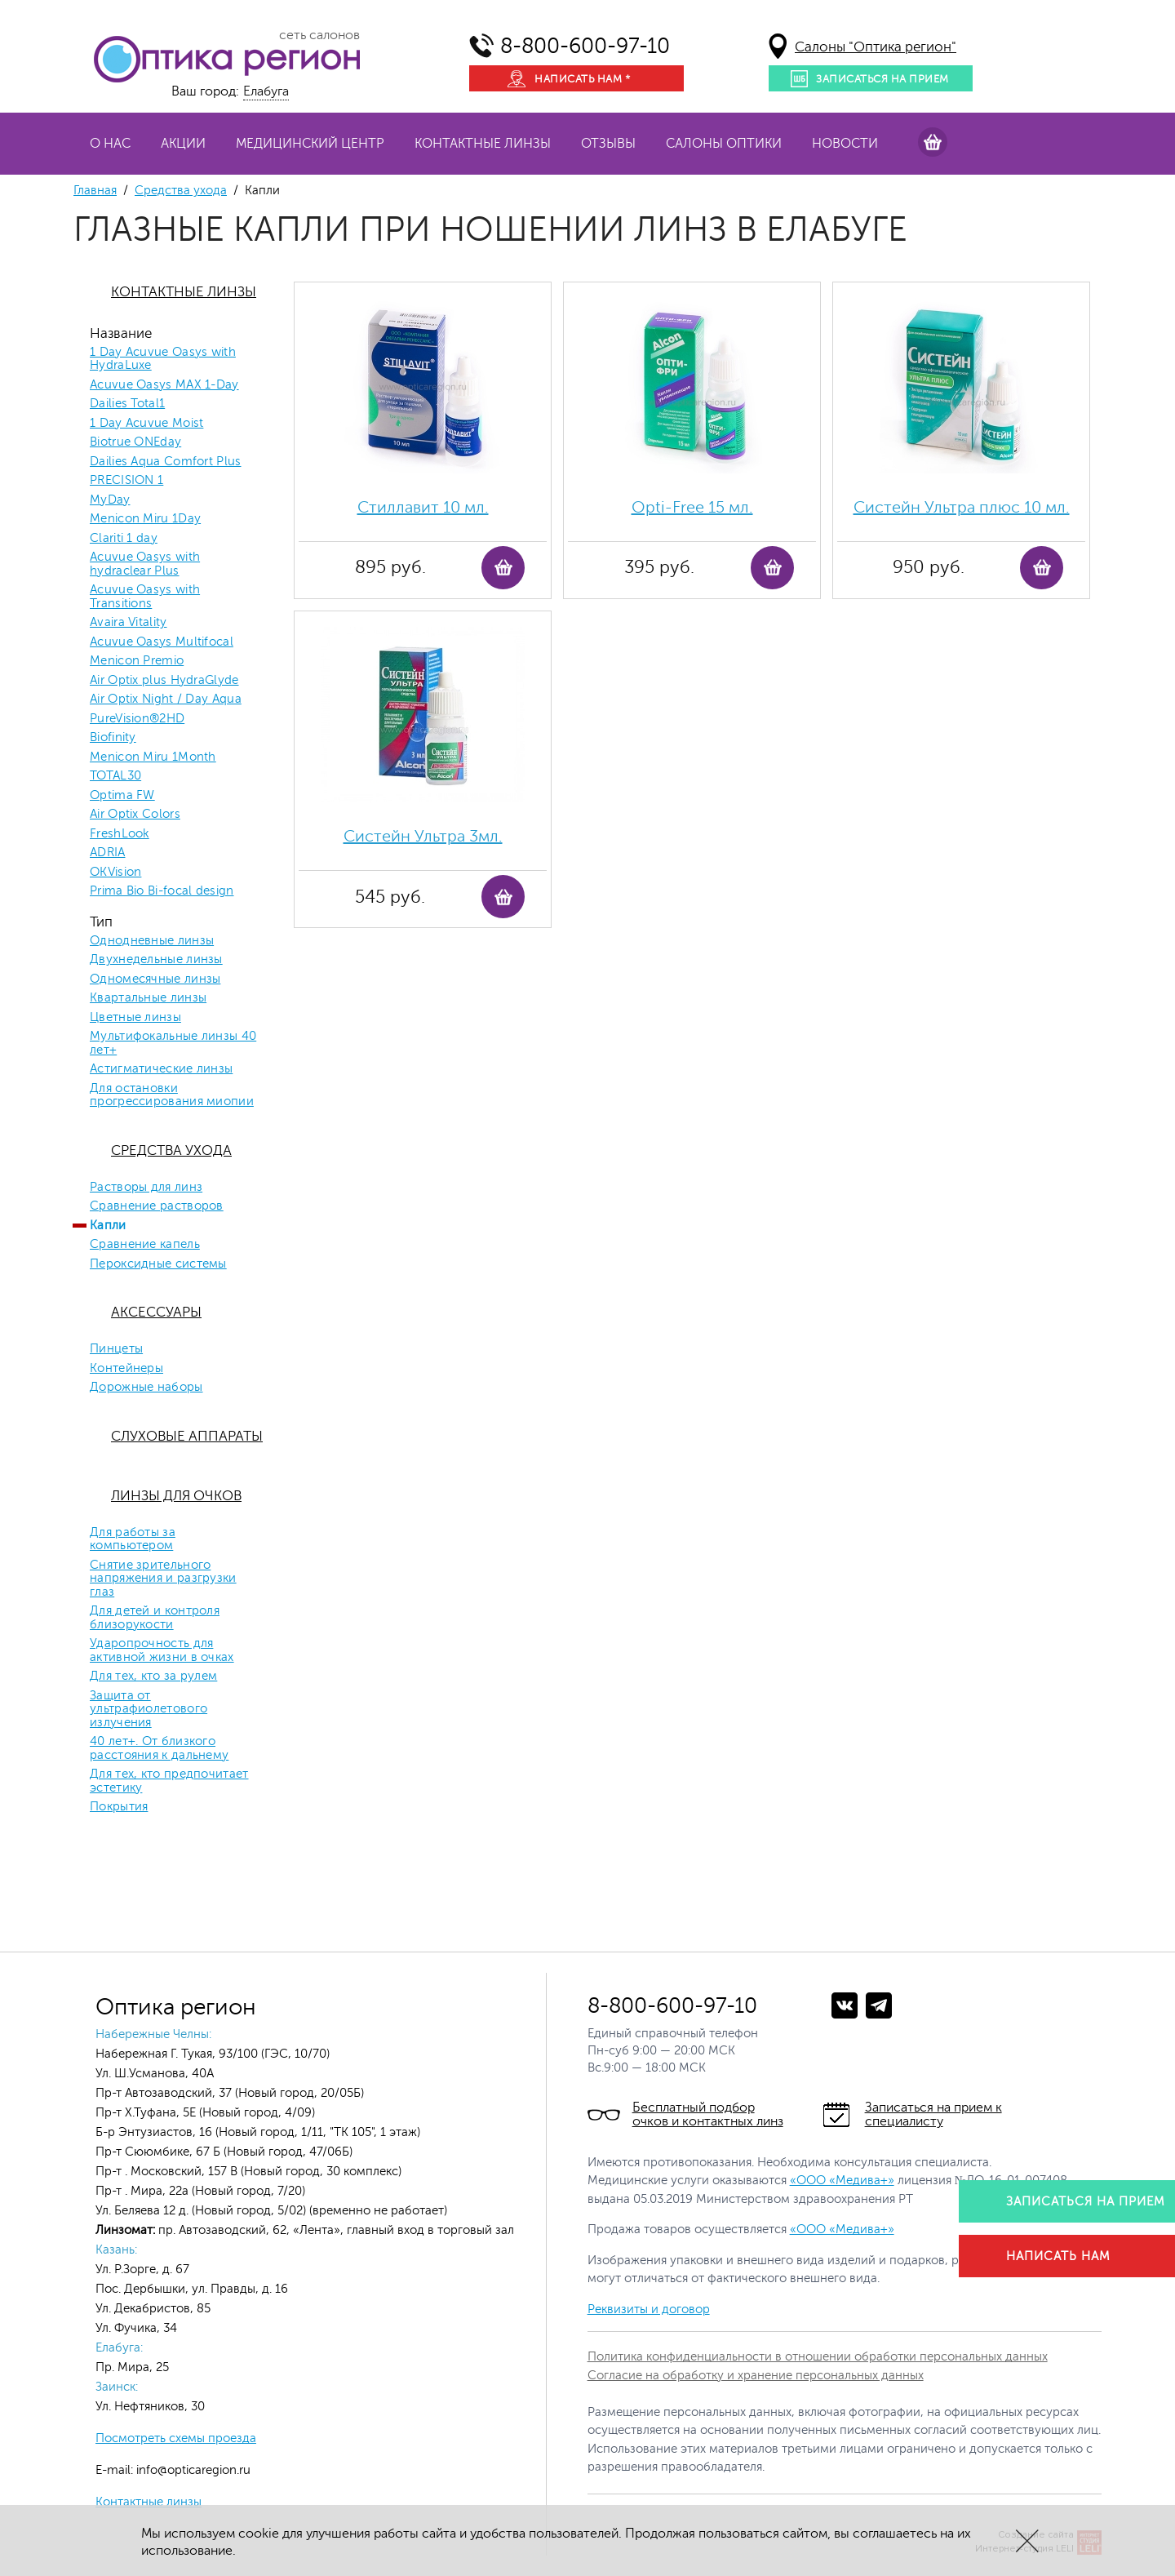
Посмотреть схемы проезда (175, 2438)
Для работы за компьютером (132, 1539)
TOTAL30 (115, 776)
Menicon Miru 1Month (153, 757)
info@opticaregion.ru (192, 2470)
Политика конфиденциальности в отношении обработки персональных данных (818, 2357)
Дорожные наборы (146, 1387)
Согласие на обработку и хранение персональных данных (756, 2376)
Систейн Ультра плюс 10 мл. (962, 507)
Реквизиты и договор (649, 2309)
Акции (183, 143)
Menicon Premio (137, 661)
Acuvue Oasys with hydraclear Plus (145, 564)
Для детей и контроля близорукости (154, 1618)
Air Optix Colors (135, 814)
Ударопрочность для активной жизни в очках (162, 1650)
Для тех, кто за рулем (153, 1676)
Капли (108, 1225)
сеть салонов (319, 35)
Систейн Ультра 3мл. (423, 836)
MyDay (110, 500)
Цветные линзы (135, 1017)
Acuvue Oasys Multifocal (161, 642)
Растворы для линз (146, 1187)
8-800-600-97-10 (585, 46)
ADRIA (108, 852)
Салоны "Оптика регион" (875, 47)
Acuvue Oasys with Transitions (145, 597)
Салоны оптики (724, 143)
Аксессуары (156, 1312)
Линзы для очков (176, 1495)
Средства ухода (181, 191)
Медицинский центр (310, 143)
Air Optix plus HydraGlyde (164, 680)
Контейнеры (126, 1368)
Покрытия (119, 1807)
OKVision (115, 872)
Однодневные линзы (152, 941)
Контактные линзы (483, 143)
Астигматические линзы (161, 1069)
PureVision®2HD (137, 719)
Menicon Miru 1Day (145, 519)
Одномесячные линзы (155, 979)
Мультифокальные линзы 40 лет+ (173, 1043)
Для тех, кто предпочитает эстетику (169, 1781)
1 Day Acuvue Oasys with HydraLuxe (163, 359)
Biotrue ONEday (135, 442)
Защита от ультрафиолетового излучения (148, 1710)
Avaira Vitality (128, 622)
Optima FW (122, 795)
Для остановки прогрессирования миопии (172, 1095)
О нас (110, 143)
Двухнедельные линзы (156, 959)
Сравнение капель (145, 1244)
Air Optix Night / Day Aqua (166, 699)
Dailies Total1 (127, 404)
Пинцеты (116, 1349)
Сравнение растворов (157, 1206)
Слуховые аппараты (187, 1436)
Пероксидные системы (158, 1264)
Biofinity (113, 737)
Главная (95, 191)
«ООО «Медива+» (842, 2180)
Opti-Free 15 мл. (692, 507)
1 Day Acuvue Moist (146, 423)
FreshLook (119, 834)
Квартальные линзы (148, 998)
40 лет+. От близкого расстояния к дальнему (159, 1748)
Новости (845, 143)
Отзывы (608, 143)
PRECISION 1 (126, 480)
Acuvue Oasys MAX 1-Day (164, 385)
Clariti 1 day (123, 538)
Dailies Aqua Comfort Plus (166, 462)
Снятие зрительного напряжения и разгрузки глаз (163, 1579)
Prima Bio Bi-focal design (162, 891)
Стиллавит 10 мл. (423, 507)
